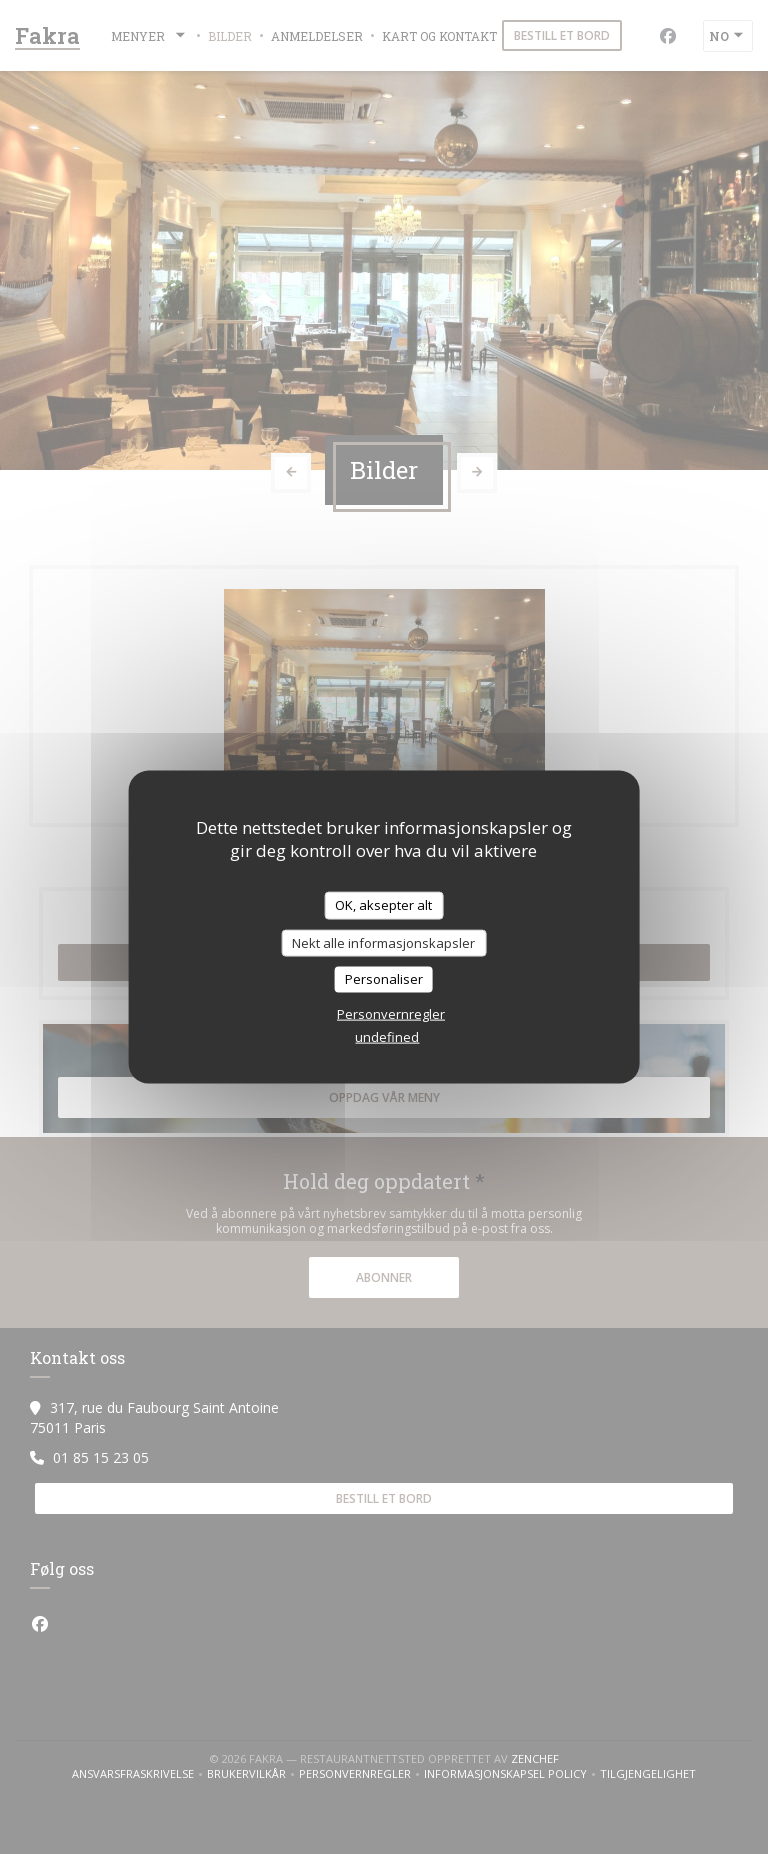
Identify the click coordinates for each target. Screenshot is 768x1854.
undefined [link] (387, 1036)
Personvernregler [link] (391, 1013)
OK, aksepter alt (383, 905)
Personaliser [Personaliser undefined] (384, 979)
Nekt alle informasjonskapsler (383, 942)
